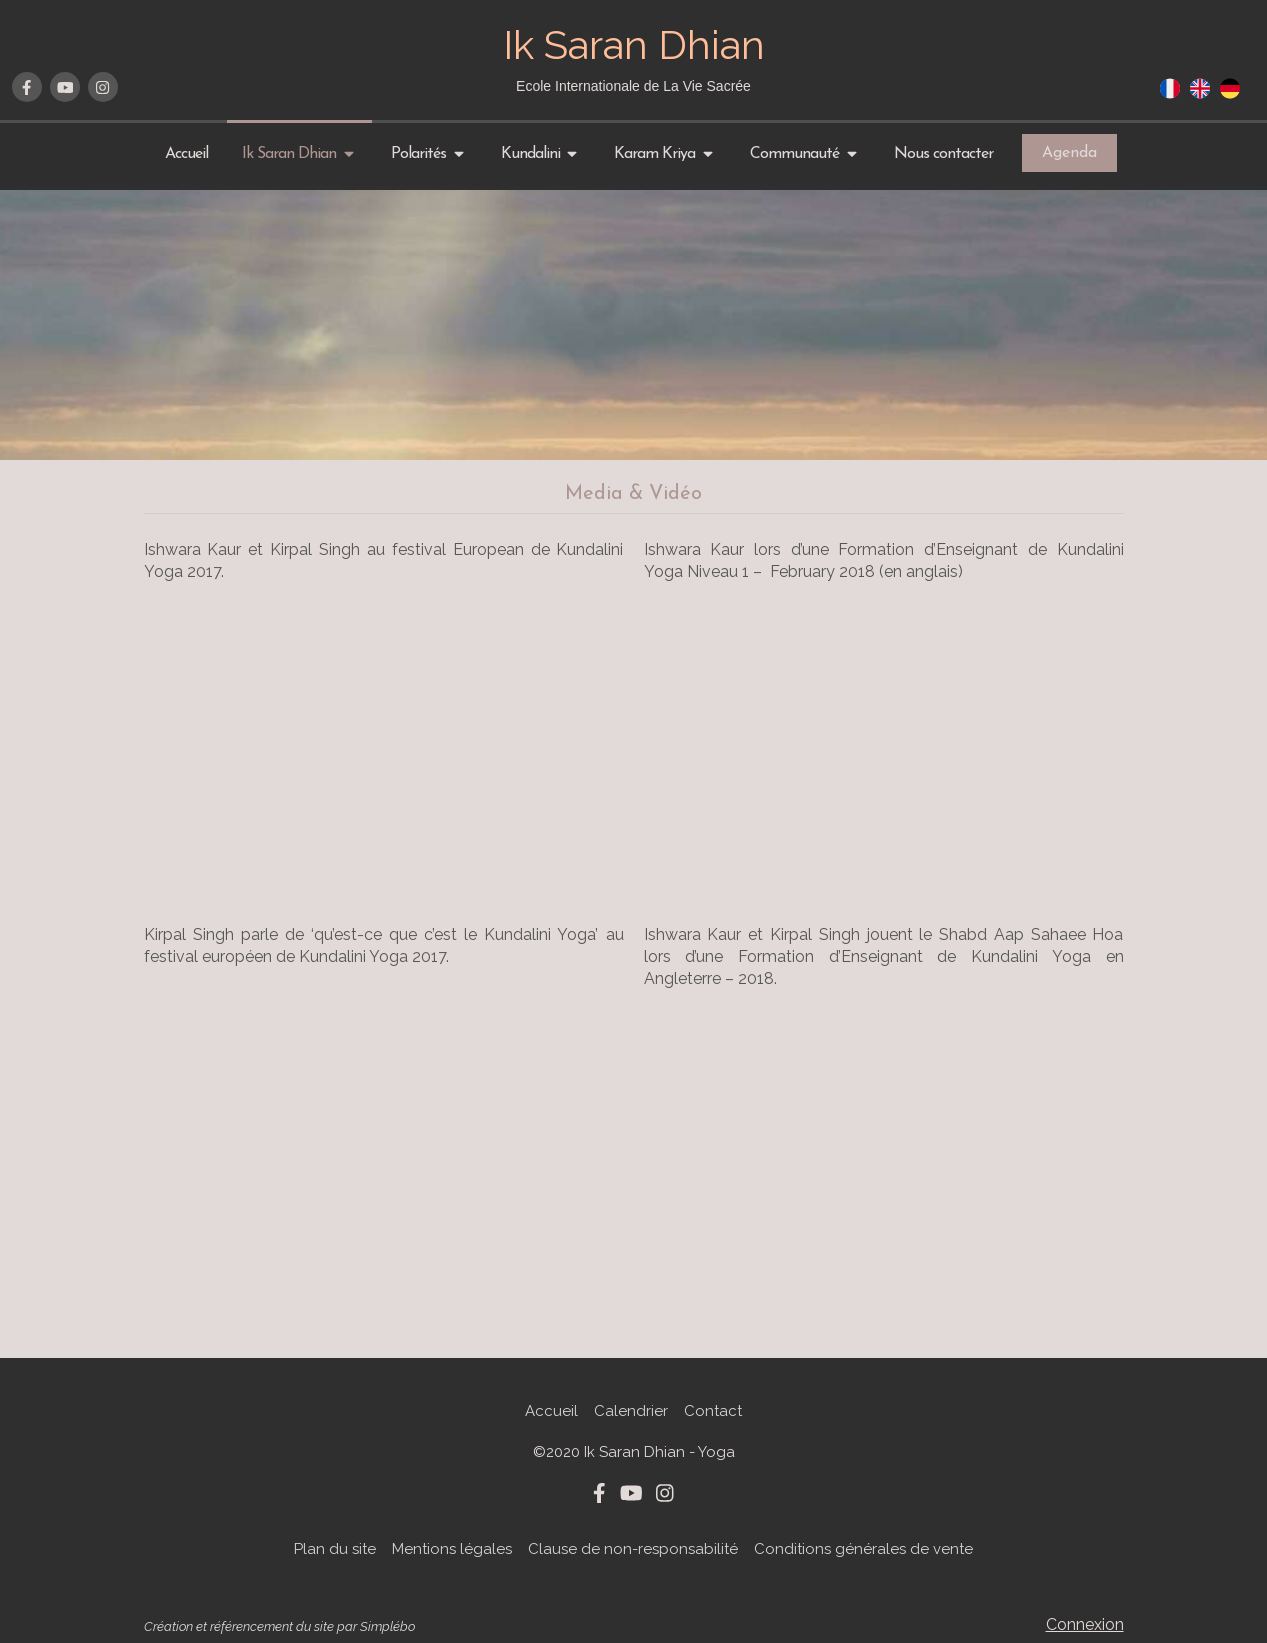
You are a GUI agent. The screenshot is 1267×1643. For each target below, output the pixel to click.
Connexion (1085, 1624)
